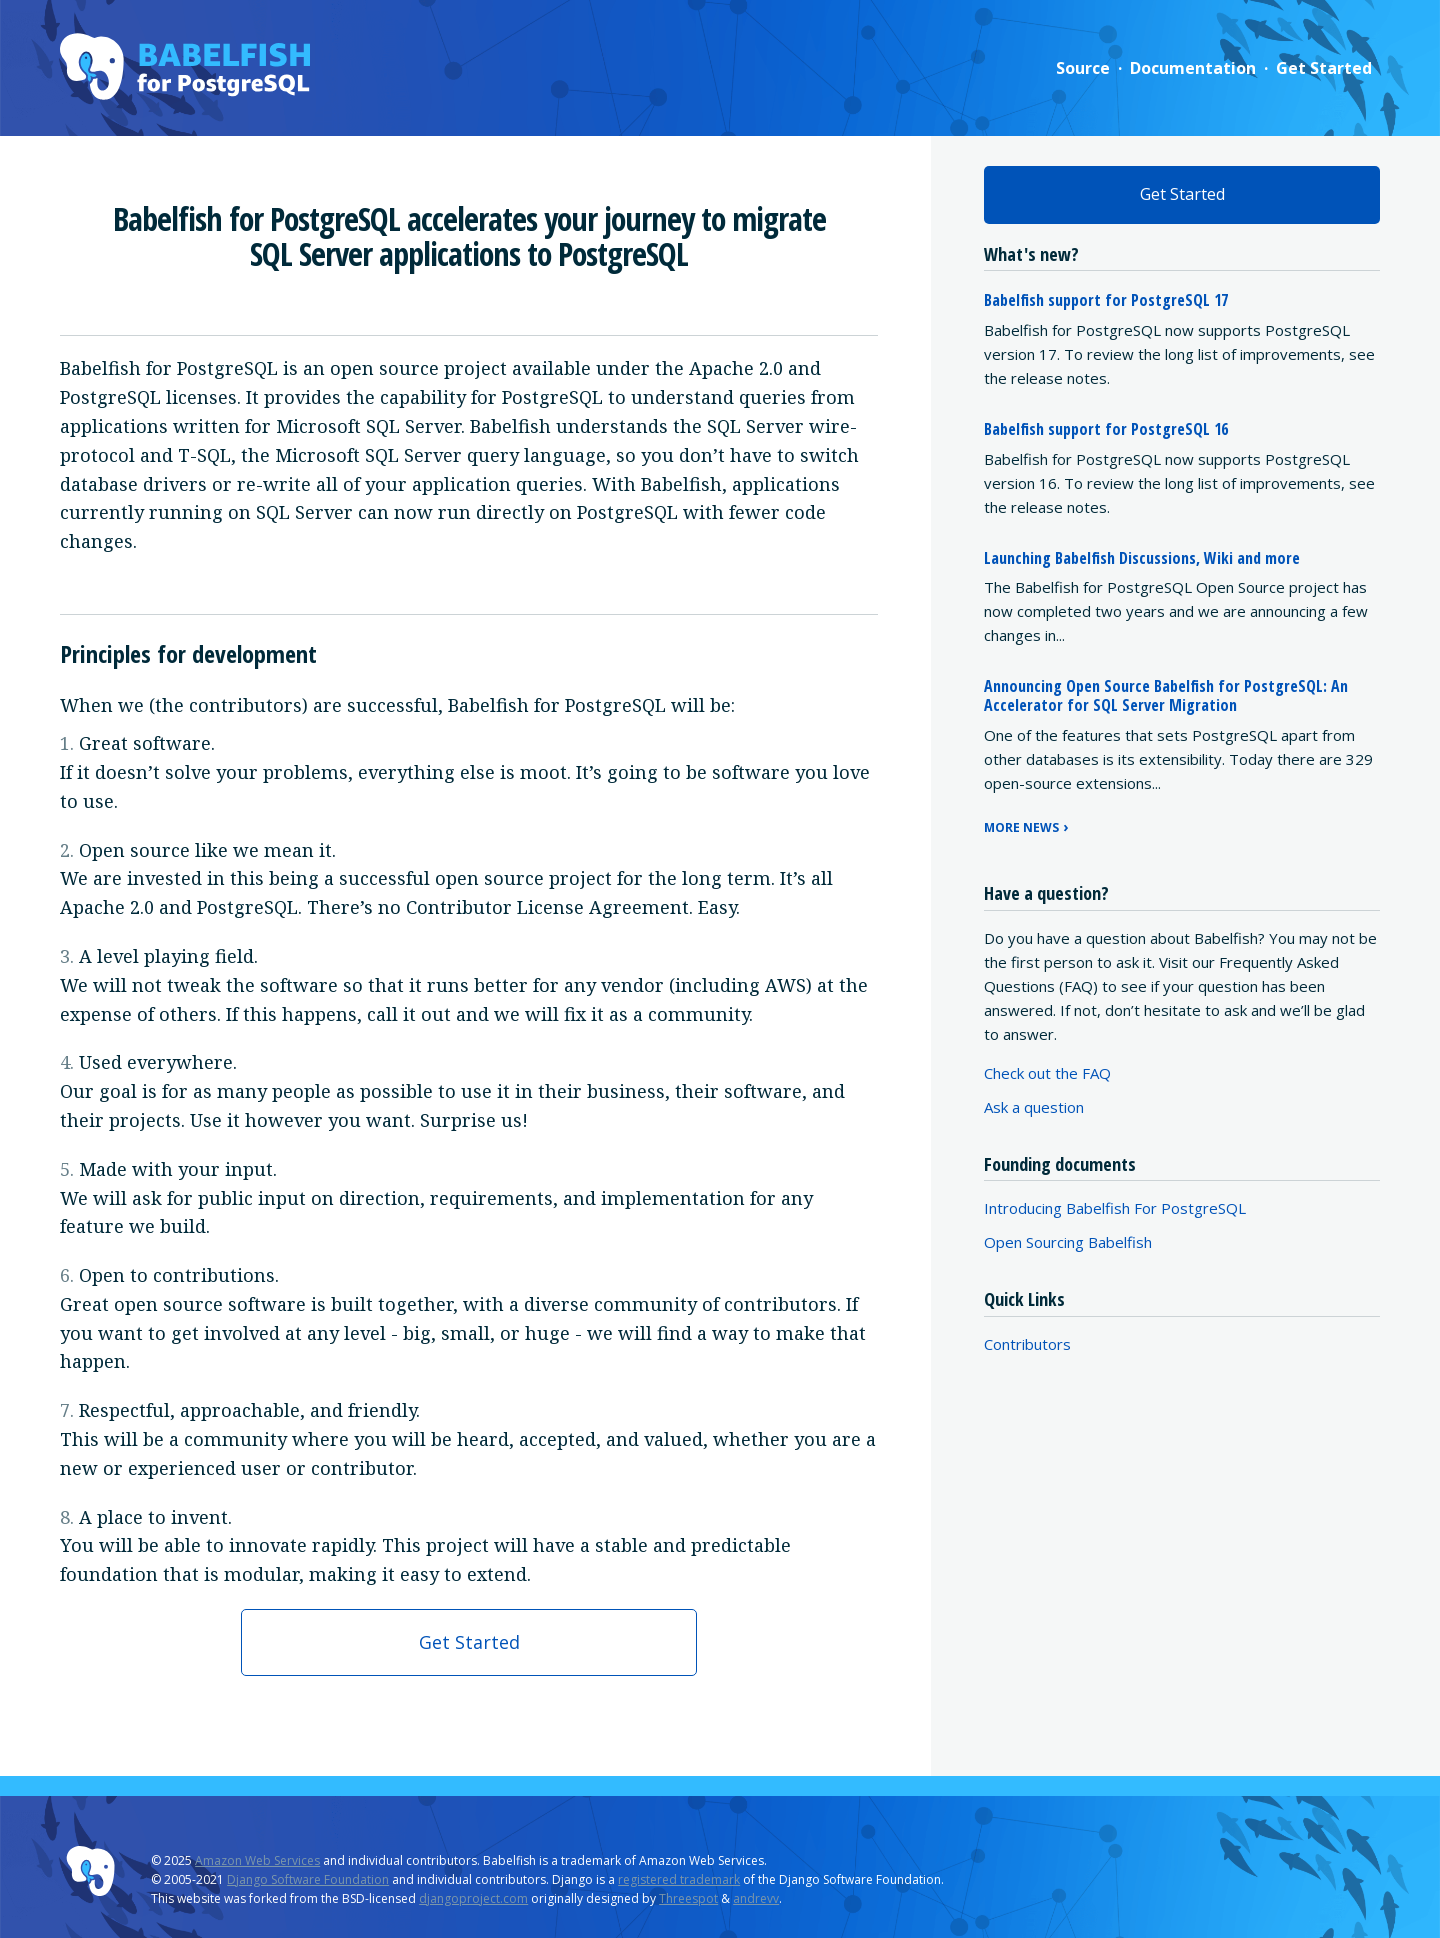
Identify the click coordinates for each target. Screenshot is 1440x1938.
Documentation (1193, 68)
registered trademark (679, 1879)
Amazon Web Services (257, 1860)
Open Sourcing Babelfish (1068, 1242)
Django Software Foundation (308, 1879)
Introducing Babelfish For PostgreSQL (1115, 1208)
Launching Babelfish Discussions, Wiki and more (1142, 558)
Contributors (1027, 1344)
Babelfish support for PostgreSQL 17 (1106, 300)
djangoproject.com (473, 1898)
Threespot (688, 1898)
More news (1021, 827)
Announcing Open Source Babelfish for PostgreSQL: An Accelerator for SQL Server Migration (1166, 695)
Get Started (1324, 68)
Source (1083, 68)
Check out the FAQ (1047, 1073)
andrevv (756, 1898)
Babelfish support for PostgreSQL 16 (1106, 429)
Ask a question (1034, 1107)
